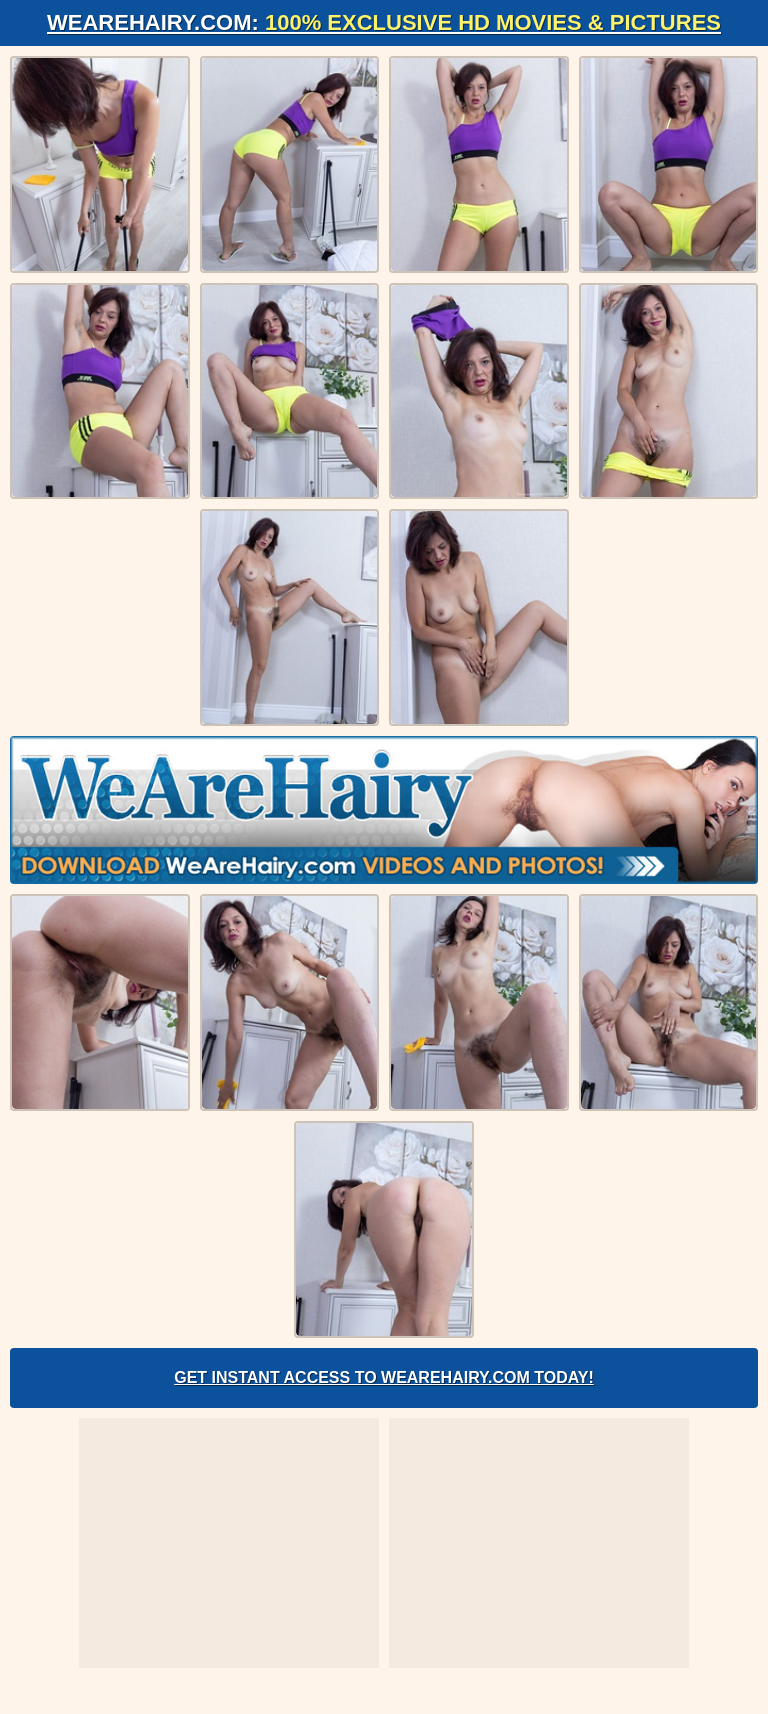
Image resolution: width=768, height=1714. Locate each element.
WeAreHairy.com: (384, 22)
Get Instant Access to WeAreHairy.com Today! (384, 1377)
